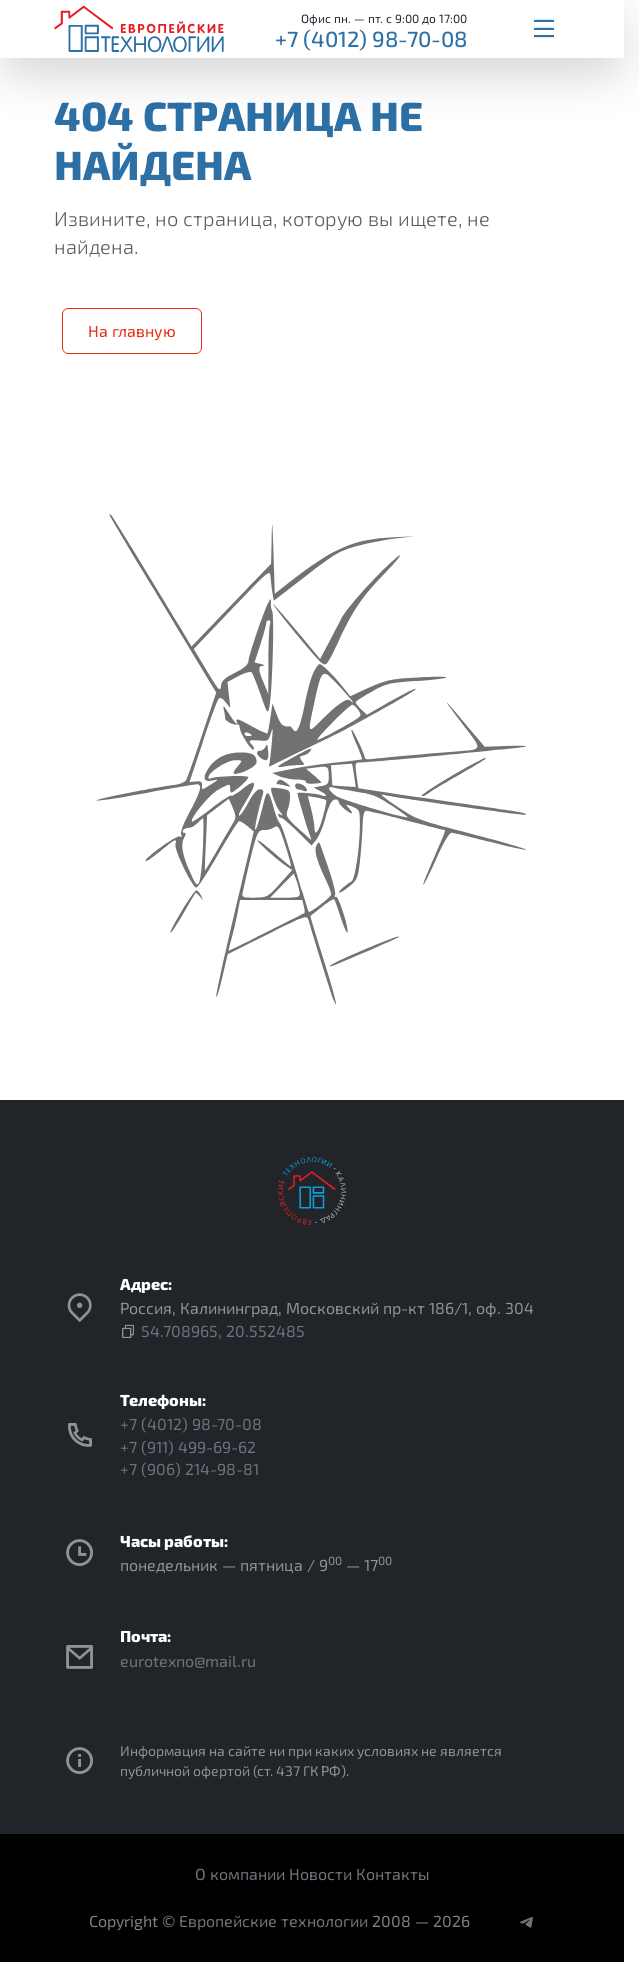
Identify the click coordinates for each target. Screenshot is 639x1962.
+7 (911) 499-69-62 (188, 1446)
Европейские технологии (273, 1920)
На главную (132, 330)
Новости (320, 1873)
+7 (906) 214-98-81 (189, 1468)
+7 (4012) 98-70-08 (371, 38)
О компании (240, 1873)
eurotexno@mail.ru (188, 1660)
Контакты (393, 1873)
